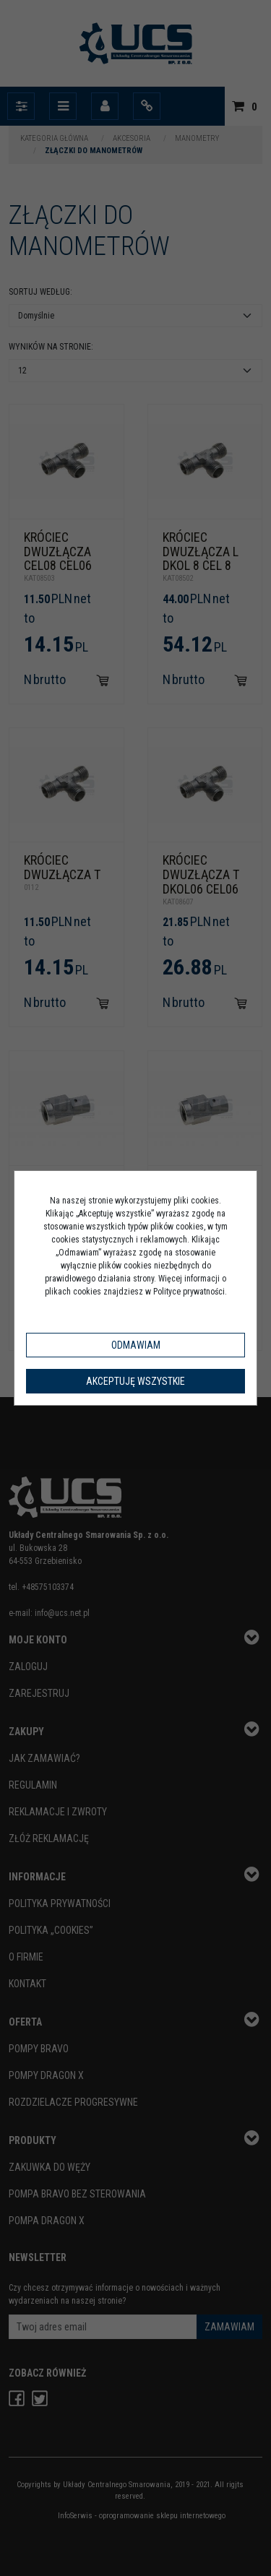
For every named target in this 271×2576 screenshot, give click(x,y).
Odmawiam (135, 1345)
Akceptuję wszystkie (135, 1381)
